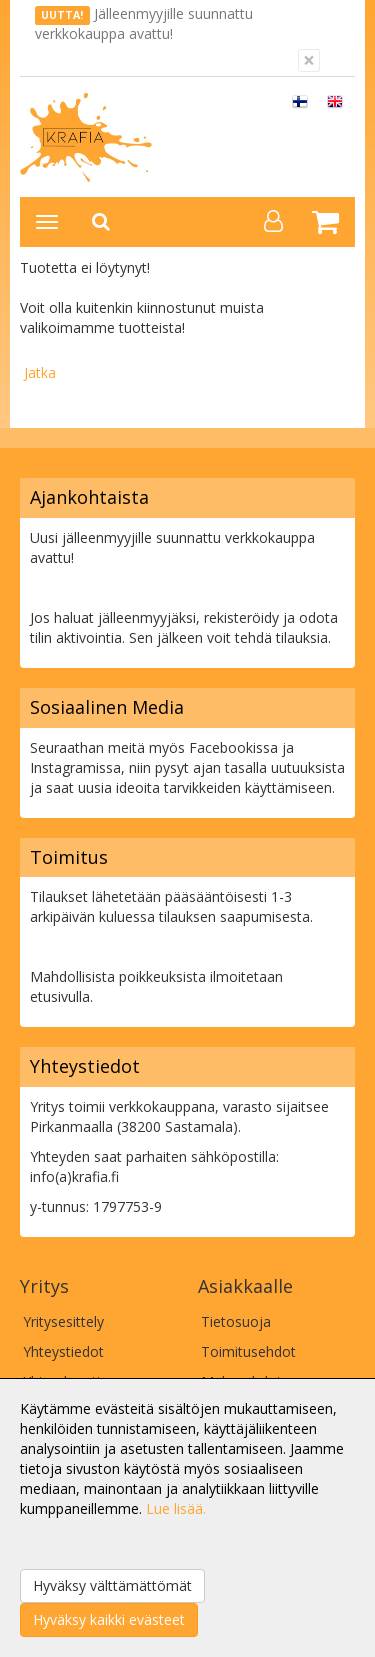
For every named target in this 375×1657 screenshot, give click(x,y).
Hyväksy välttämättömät (112, 1585)
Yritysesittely (63, 1321)
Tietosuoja (236, 1321)
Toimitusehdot (248, 1351)
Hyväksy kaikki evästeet (109, 1619)
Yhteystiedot (63, 1351)
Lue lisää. (176, 1508)
